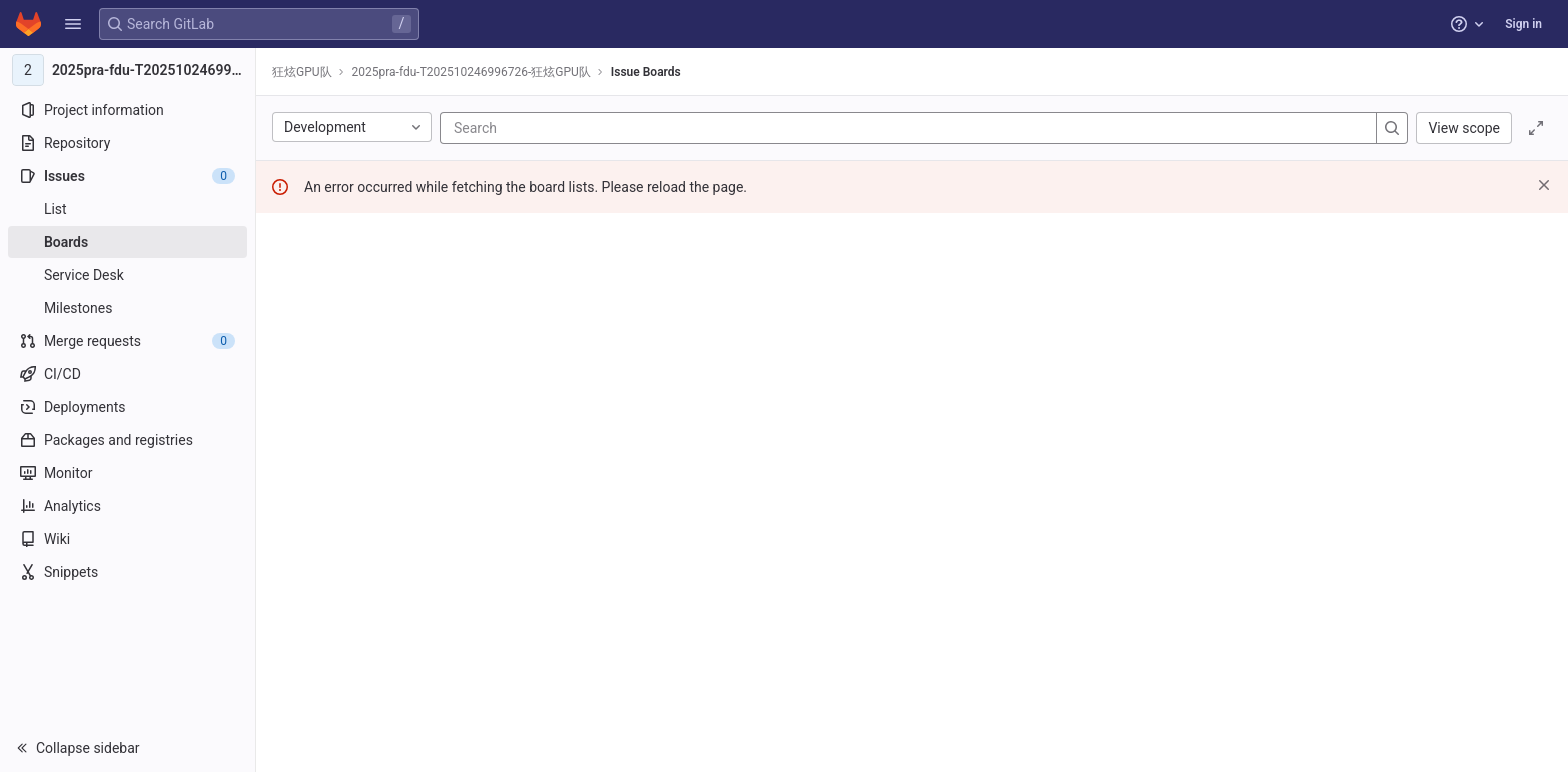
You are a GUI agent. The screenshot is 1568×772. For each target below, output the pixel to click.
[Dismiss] (1544, 185)
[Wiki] (127, 539)
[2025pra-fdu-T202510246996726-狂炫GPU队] (128, 70)
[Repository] (127, 143)
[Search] (574, 128)
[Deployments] (127, 407)
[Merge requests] (127, 341)
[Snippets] (127, 572)
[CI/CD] (127, 374)
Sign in (1523, 24)
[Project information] (127, 110)
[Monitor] (127, 473)
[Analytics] (127, 506)
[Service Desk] (127, 275)
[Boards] (127, 242)
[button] (73, 24)
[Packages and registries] (127, 440)
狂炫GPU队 (302, 72)
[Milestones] (127, 308)
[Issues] (127, 176)
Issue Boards (646, 72)
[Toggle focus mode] (1536, 128)
